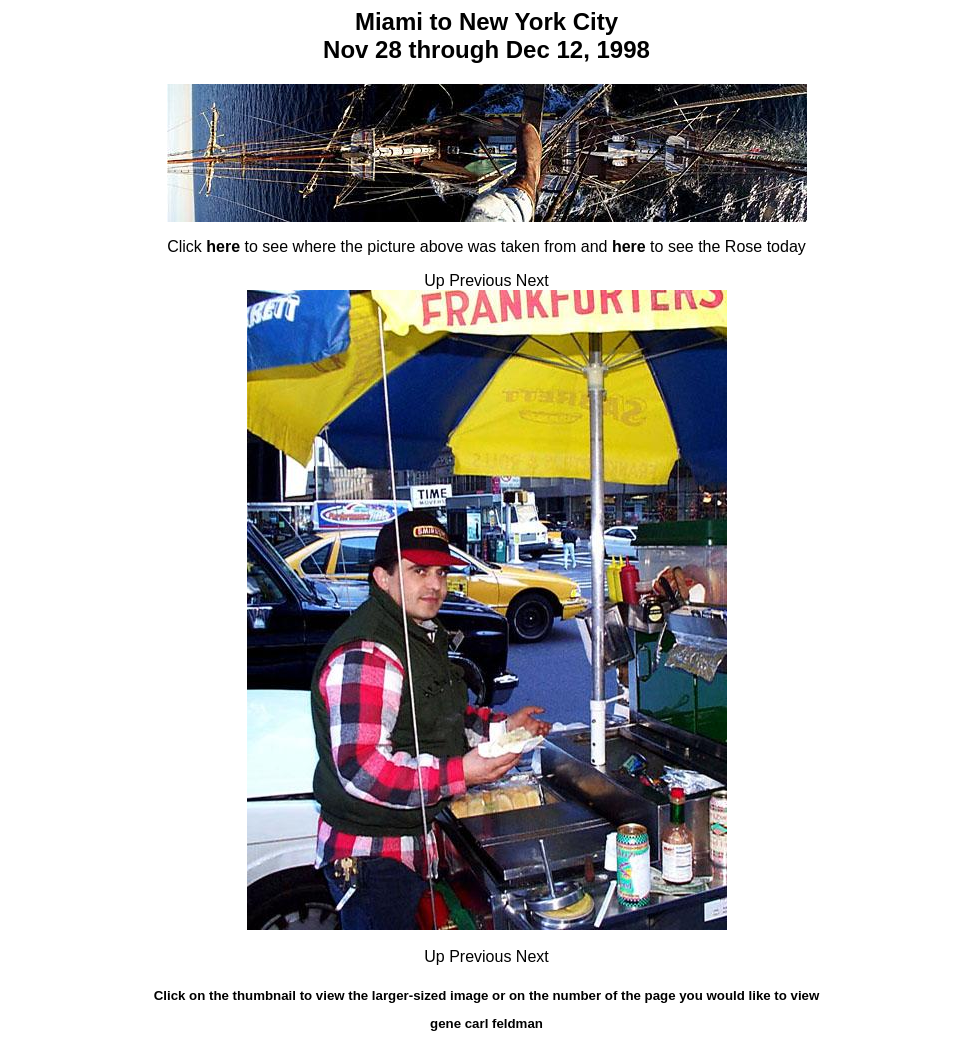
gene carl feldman (486, 1023)
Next (532, 280)
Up (434, 280)
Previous (480, 280)
